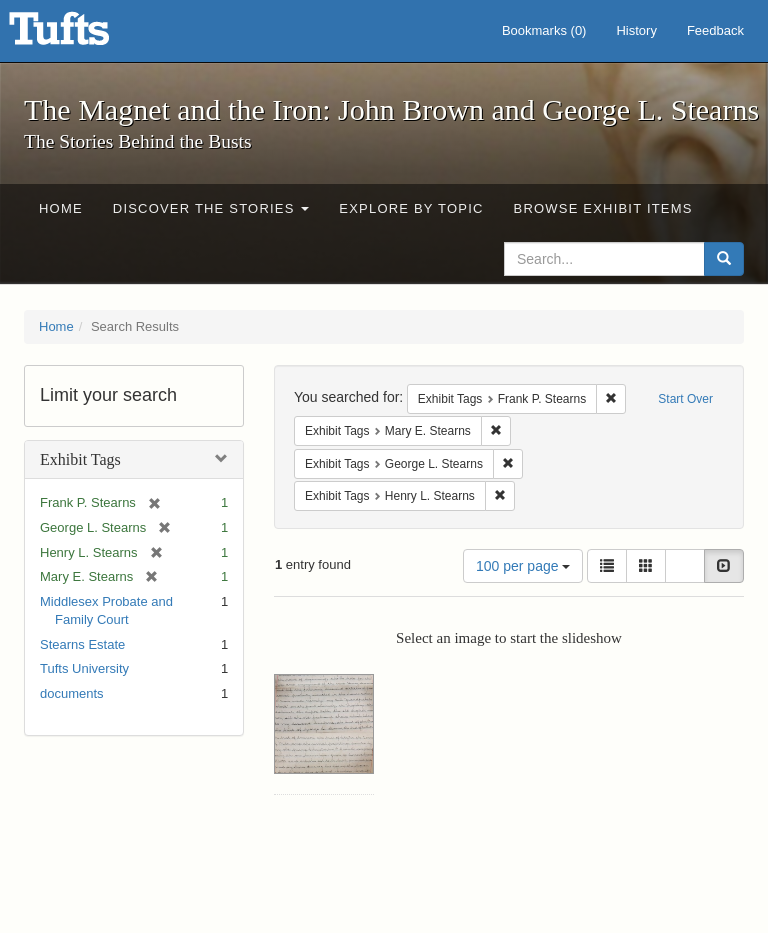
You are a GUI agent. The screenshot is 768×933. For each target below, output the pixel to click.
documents (72, 693)
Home (61, 208)
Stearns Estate (82, 644)
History (636, 30)
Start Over (685, 399)
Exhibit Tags (80, 459)
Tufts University (84, 668)
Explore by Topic (411, 208)
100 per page (523, 566)
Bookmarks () (544, 30)
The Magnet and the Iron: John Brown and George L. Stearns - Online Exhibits (84, 35)
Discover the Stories (211, 208)
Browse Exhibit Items (603, 208)
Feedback (715, 30)
